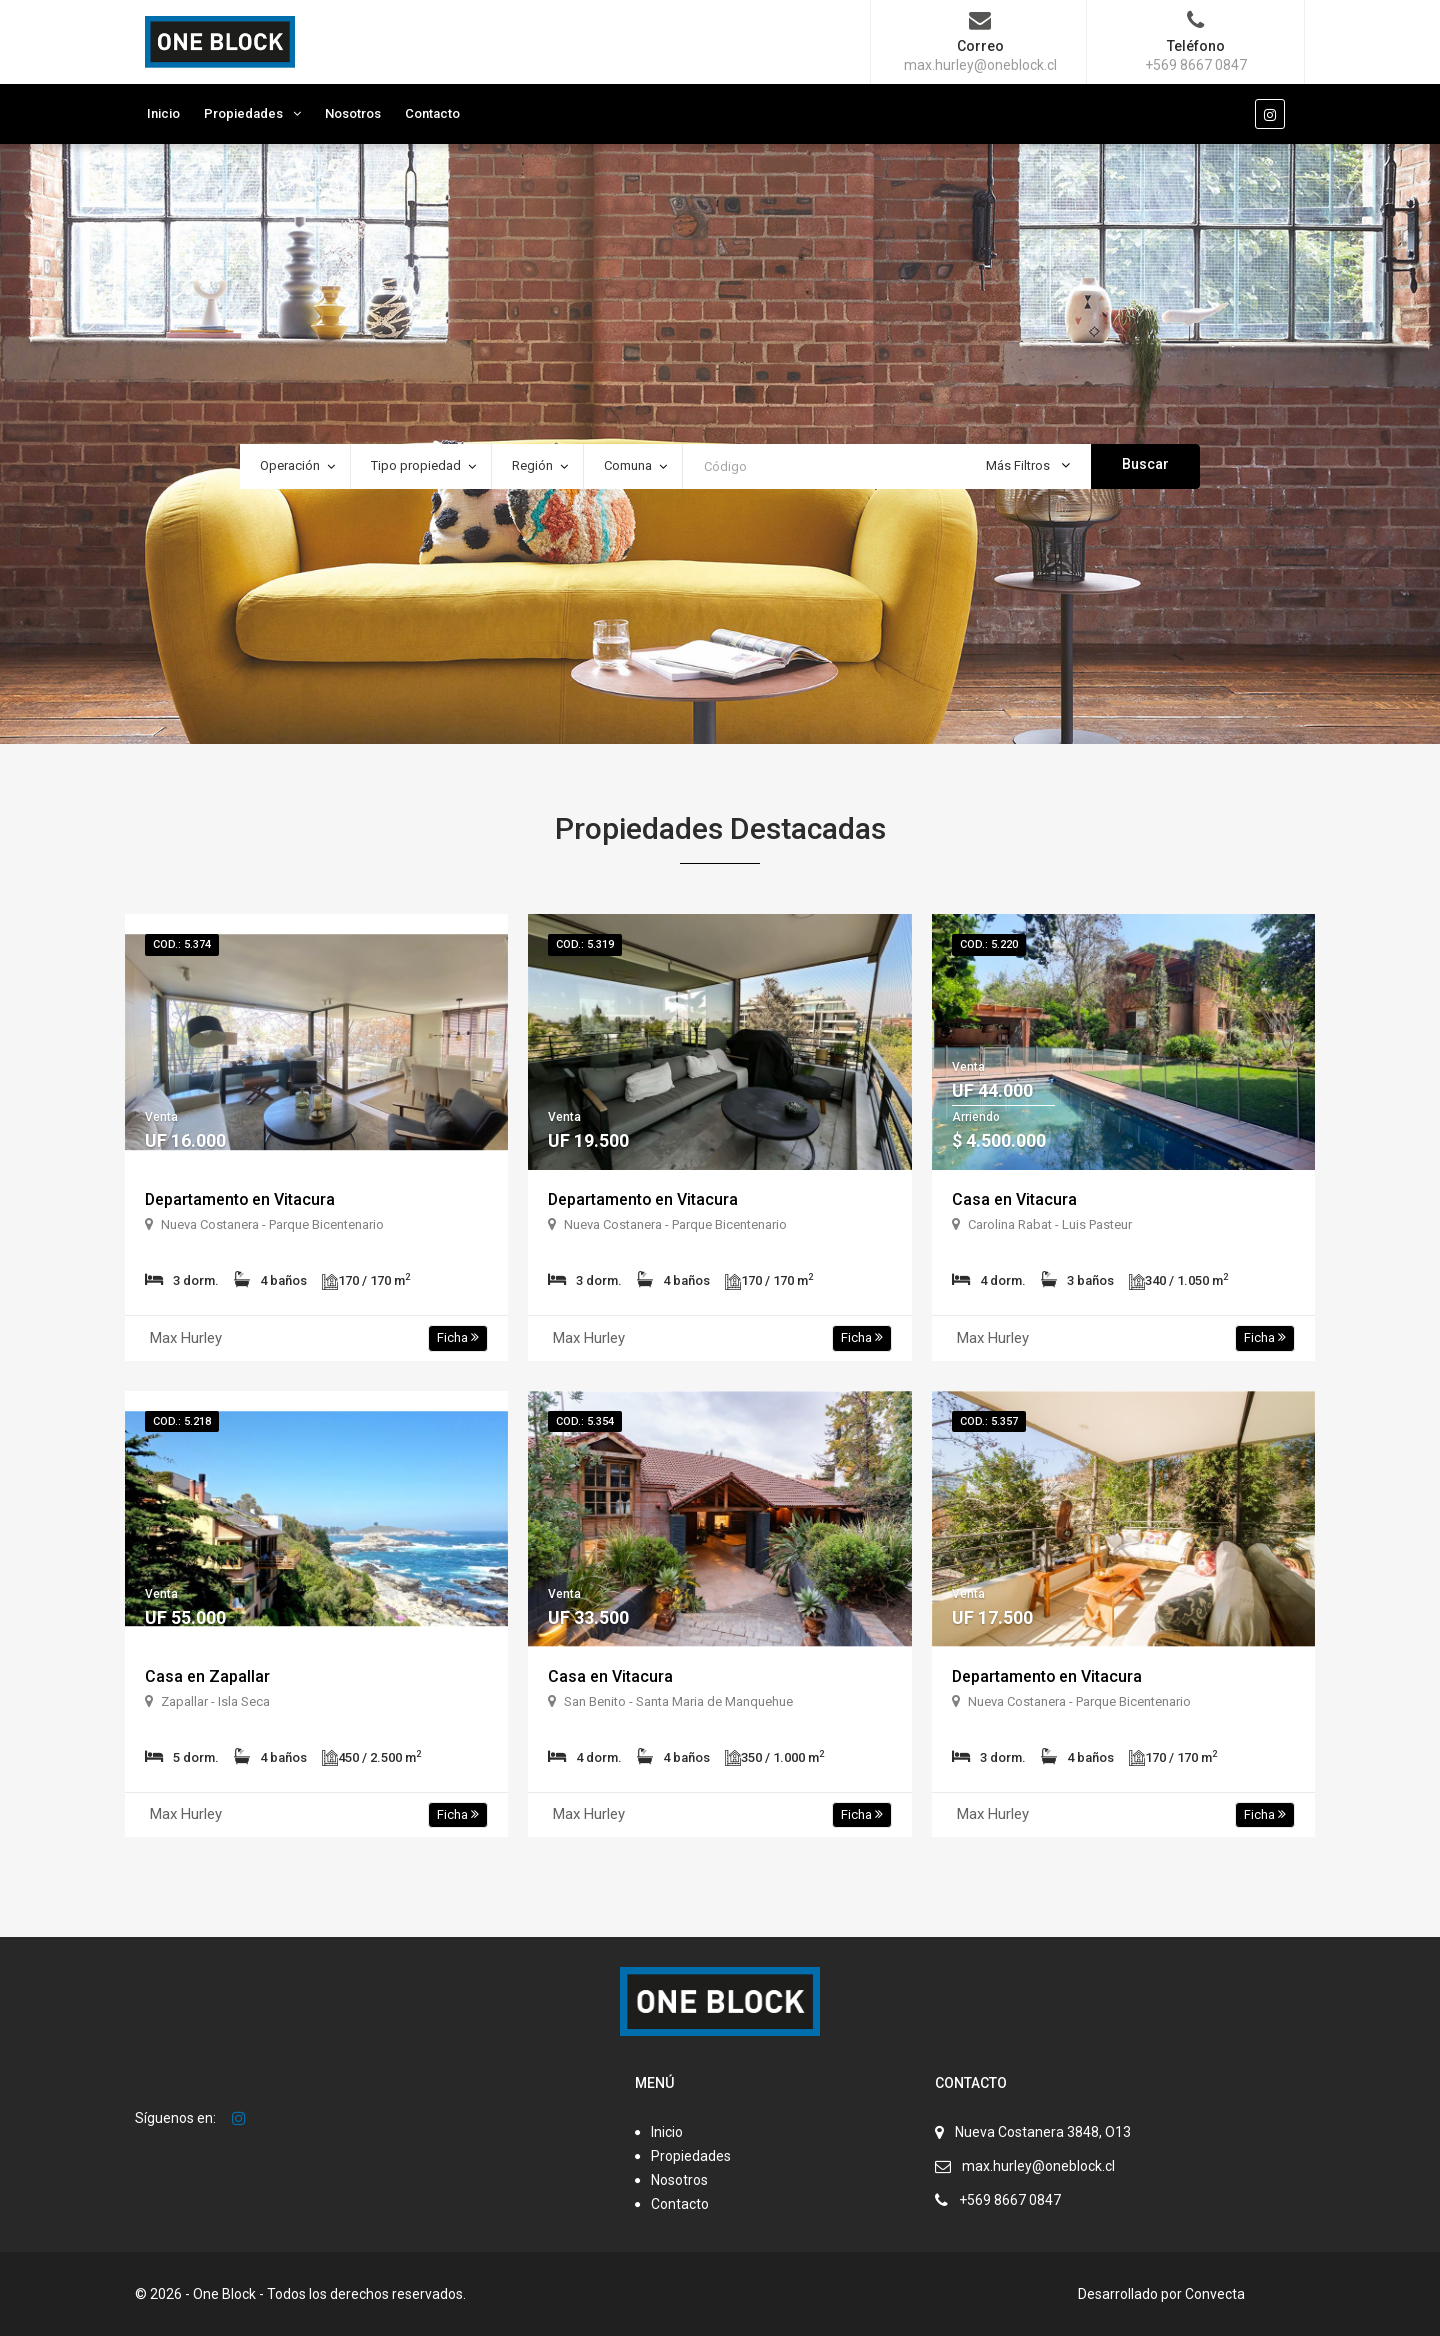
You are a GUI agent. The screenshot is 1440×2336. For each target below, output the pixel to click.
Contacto (432, 113)
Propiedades (243, 113)
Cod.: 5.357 (989, 1421)
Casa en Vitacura (1014, 1199)
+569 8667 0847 (1010, 2200)
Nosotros (353, 113)
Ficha (458, 1337)
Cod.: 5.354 (585, 1421)
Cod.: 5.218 (182, 1421)
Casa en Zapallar (207, 1676)
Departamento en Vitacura (241, 1199)
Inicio (163, 113)
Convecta (1215, 2294)
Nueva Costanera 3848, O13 (1043, 2132)
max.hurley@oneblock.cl (1038, 2166)
